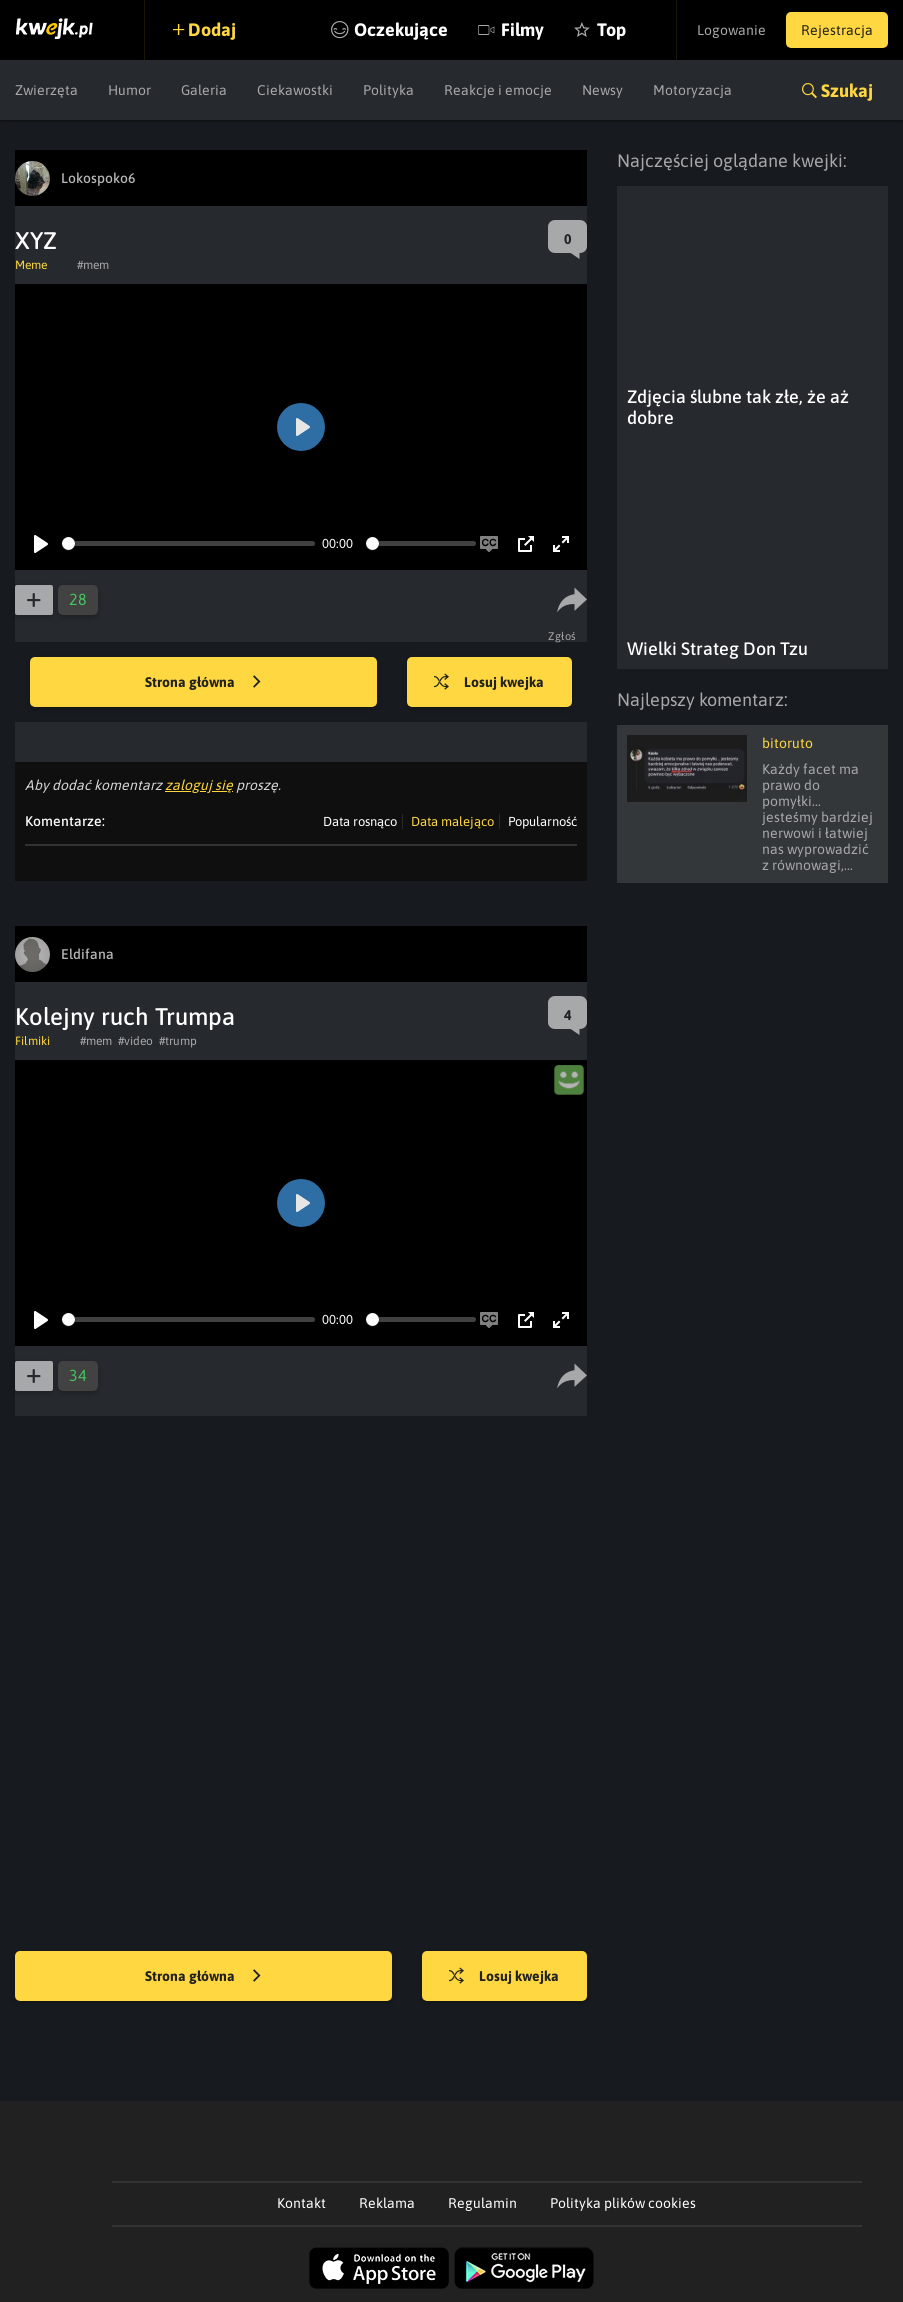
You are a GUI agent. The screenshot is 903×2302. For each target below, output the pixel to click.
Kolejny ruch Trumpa (125, 1016)
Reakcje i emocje (498, 90)
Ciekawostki (295, 90)
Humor (129, 90)
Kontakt (301, 2203)
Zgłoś (562, 636)
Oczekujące (401, 29)
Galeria (204, 90)
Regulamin (482, 2203)
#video (135, 1041)
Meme (31, 265)
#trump (178, 1041)
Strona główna (203, 683)
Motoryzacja (692, 90)
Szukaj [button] (847, 90)
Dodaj (212, 29)
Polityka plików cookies (623, 2203)
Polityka (388, 90)
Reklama (387, 2203)
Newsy (602, 90)
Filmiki (32, 1041)
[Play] (41, 544)
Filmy (522, 29)
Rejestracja (837, 30)
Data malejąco (452, 821)
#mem (93, 265)
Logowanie (731, 30)
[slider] (188, 543)
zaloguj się (199, 785)
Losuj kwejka (489, 683)
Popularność (542, 821)
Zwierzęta (46, 90)
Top (611, 29)
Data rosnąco (360, 821)
